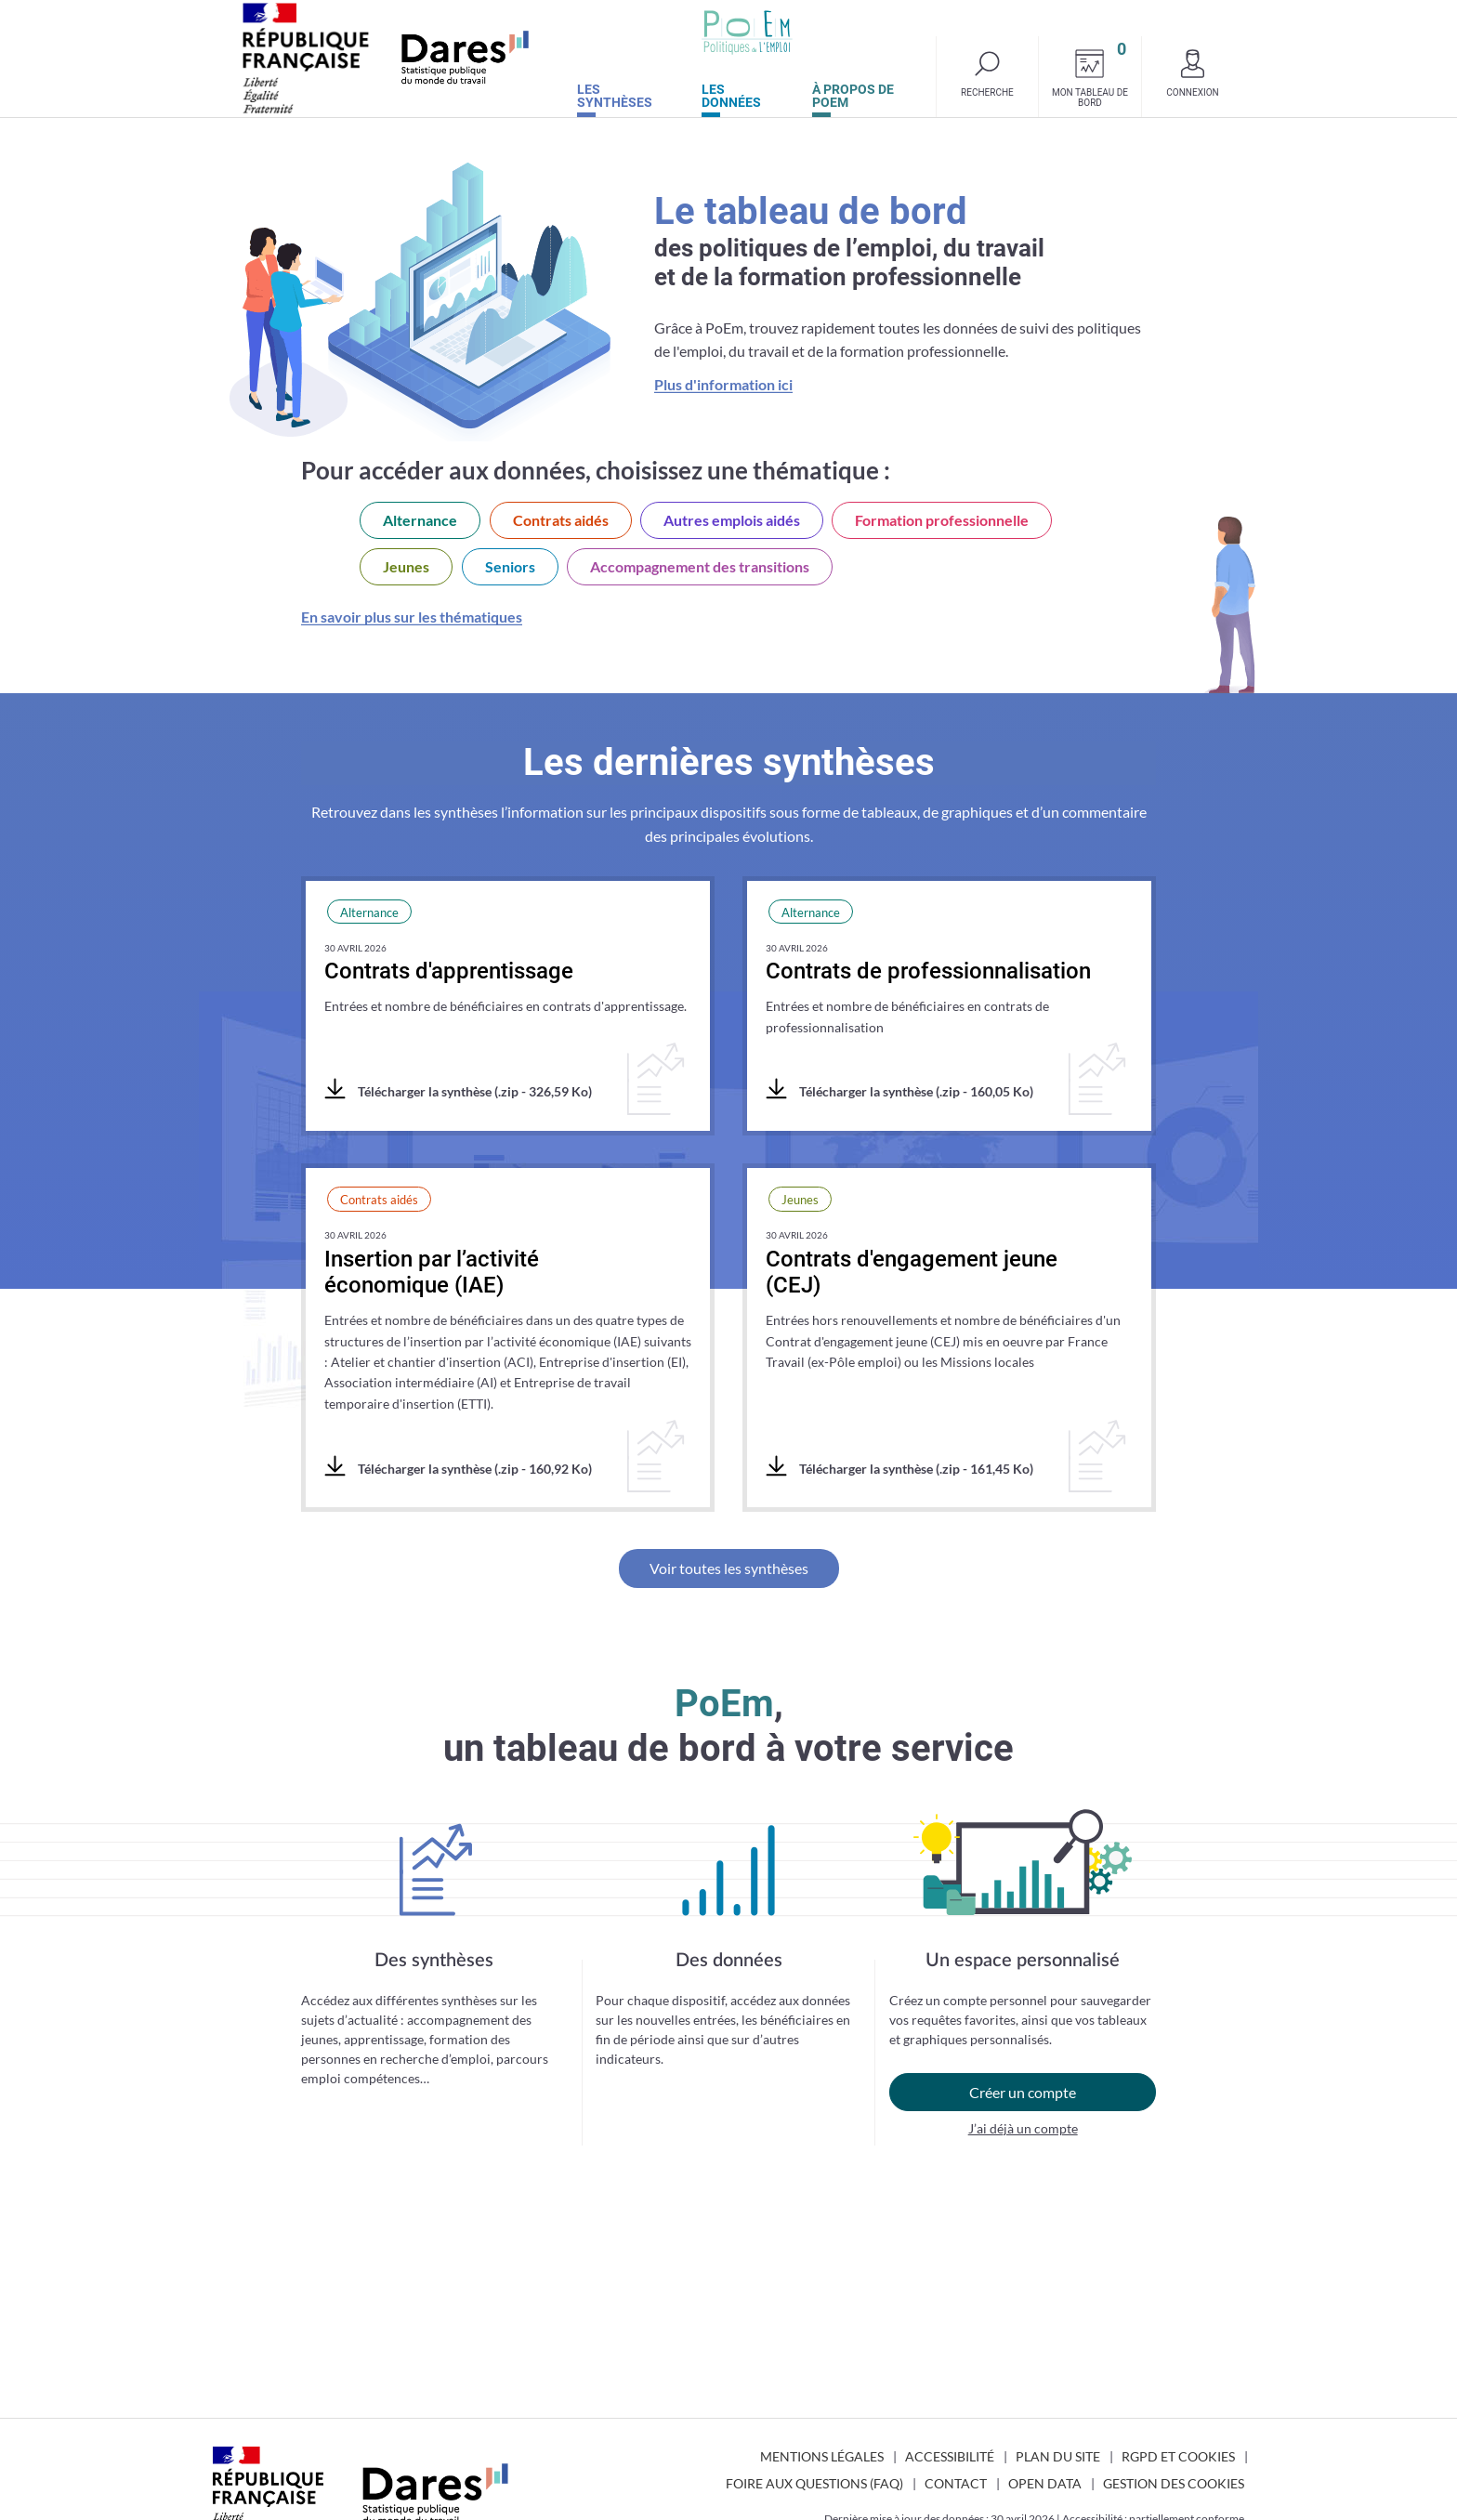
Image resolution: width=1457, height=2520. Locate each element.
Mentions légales (822, 2456)
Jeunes (406, 566)
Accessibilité (949, 2456)
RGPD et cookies (1178, 2456)
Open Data (1045, 2483)
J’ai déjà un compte (1023, 2128)
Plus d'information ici (723, 384)
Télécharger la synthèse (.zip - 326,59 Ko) (458, 1090)
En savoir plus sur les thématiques (411, 616)
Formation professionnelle (942, 520)
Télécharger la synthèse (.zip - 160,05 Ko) (899, 1090)
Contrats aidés (561, 520)
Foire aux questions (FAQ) (814, 2483)
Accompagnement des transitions (699, 566)
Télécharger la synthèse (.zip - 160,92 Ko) (458, 1468)
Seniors (510, 566)
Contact (956, 2483)
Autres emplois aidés (731, 520)
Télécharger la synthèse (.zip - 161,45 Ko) (899, 1468)
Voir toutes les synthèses (729, 1568)
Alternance (420, 520)
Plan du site (1058, 2456)
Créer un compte (1022, 2092)
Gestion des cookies (1173, 2483)
